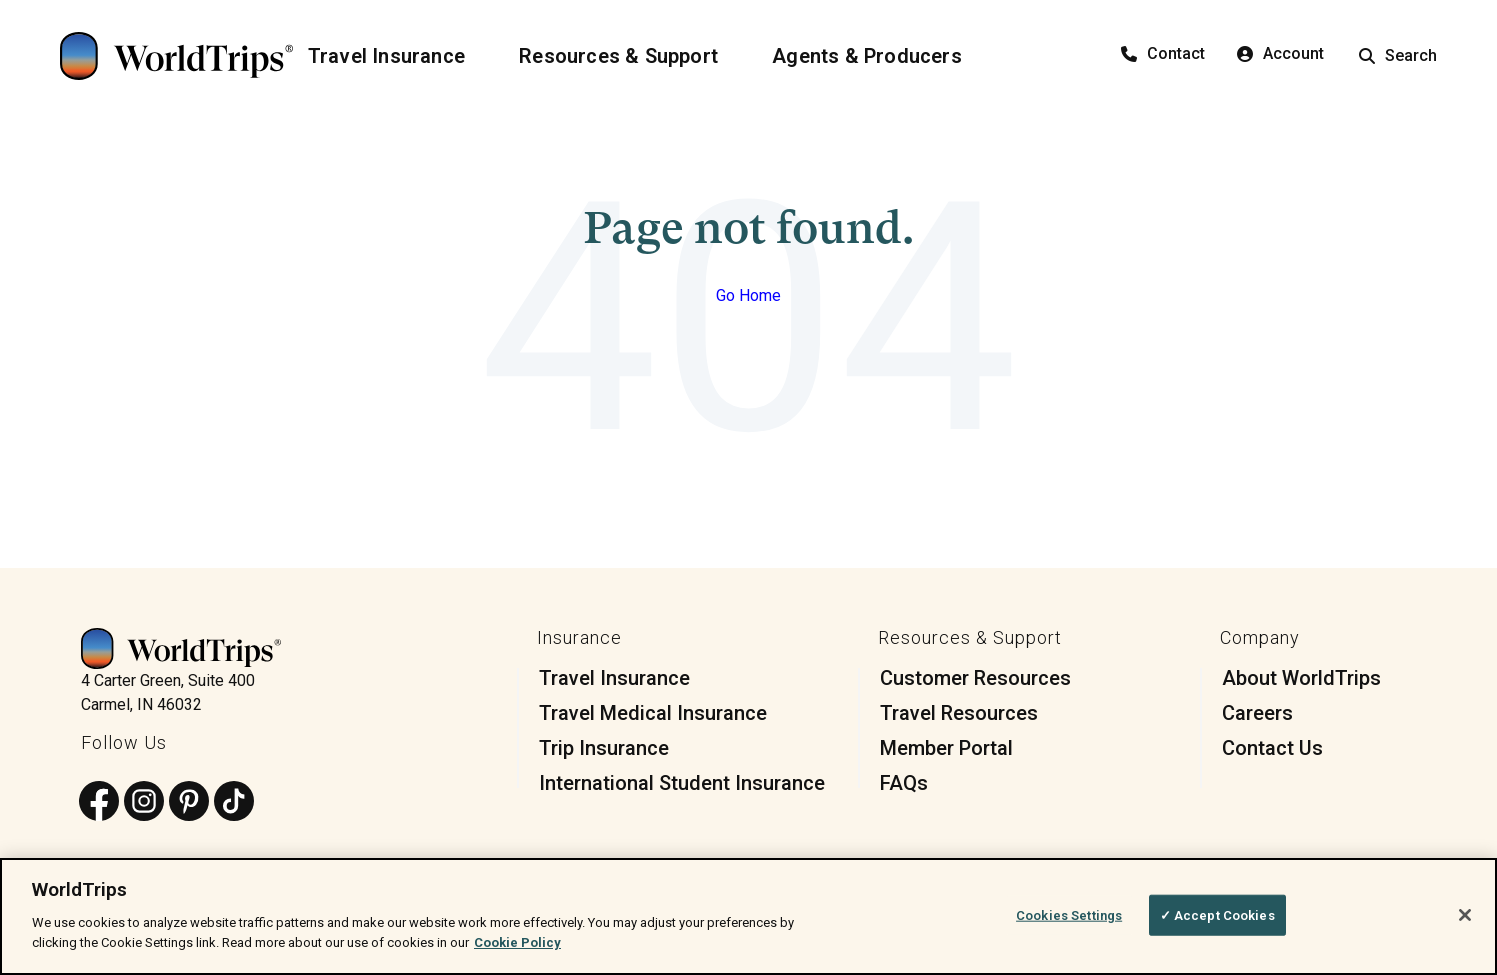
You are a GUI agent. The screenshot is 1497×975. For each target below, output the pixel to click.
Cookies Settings (1069, 923)
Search (1398, 55)
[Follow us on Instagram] (144, 802)
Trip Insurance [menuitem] (604, 748)
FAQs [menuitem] (904, 783)
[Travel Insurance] (398, 56)
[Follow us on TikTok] (234, 802)
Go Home (748, 295)
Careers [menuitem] (1257, 713)
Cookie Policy (517, 951)
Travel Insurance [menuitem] (614, 678)
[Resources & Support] (630, 56)
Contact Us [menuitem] (1272, 748)
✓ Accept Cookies (1217, 923)
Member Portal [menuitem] (946, 748)
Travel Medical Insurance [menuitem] (653, 713)
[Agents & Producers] (879, 56)
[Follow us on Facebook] (99, 802)
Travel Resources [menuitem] (959, 713)
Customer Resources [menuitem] (975, 678)
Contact (1163, 53)
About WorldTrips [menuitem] (1301, 678)
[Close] (1465, 924)
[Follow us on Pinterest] (189, 802)
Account (1280, 53)
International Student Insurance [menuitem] (682, 783)
